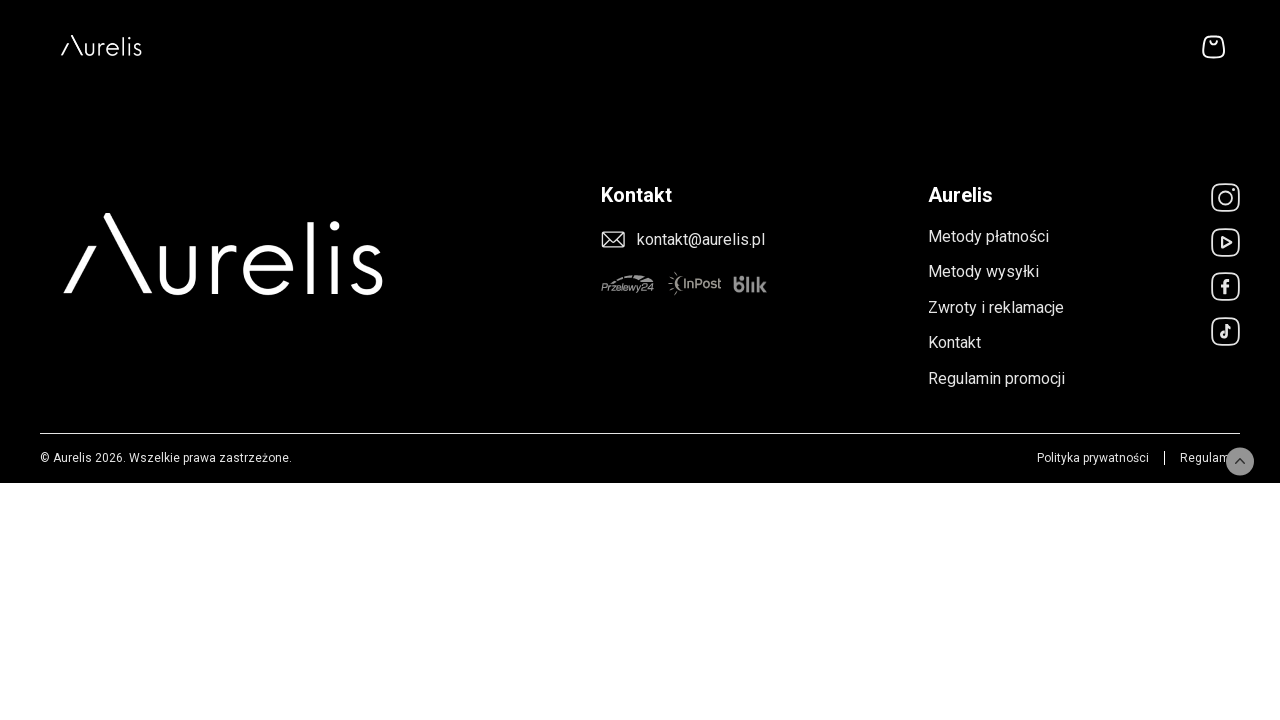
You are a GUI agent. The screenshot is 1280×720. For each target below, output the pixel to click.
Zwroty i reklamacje (996, 307)
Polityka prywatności (1093, 458)
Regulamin (1210, 458)
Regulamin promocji (996, 378)
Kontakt (954, 342)
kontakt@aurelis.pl (701, 239)
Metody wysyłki (983, 271)
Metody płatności (988, 236)
